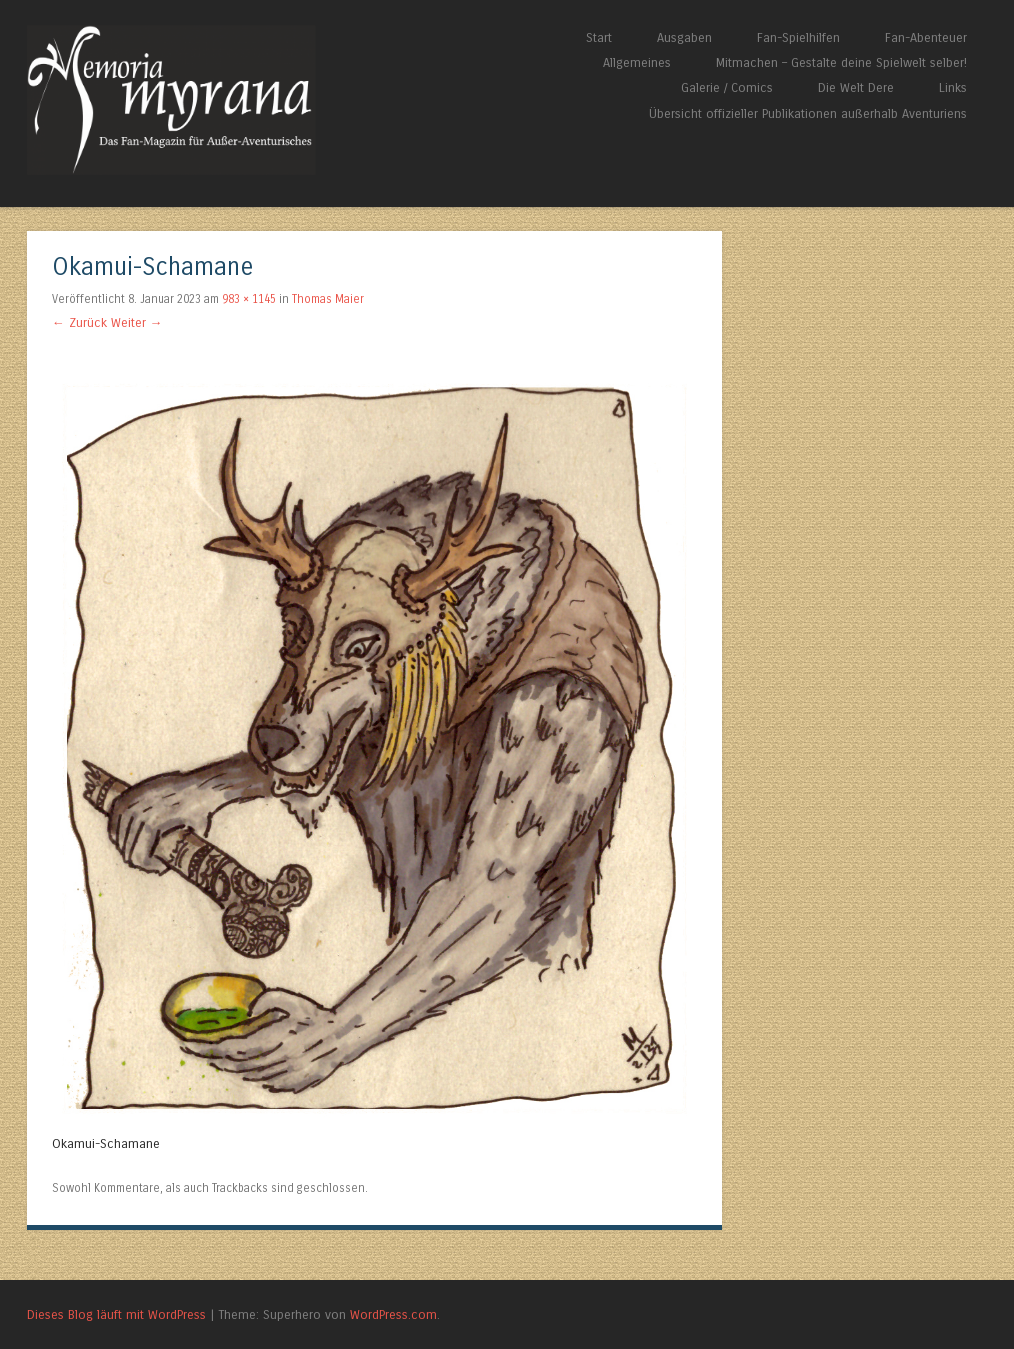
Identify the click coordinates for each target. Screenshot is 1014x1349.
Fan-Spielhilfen (798, 37)
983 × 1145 (249, 299)
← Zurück (79, 322)
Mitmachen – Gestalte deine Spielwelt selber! (841, 62)
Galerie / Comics (727, 87)
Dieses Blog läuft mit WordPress (116, 1314)
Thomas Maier (328, 299)
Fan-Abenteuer (926, 37)
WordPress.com (393, 1314)
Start (599, 37)
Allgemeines (637, 62)
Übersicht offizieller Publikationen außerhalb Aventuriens (808, 113)
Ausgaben (684, 37)
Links (953, 87)
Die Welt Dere (856, 87)
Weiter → (137, 322)
